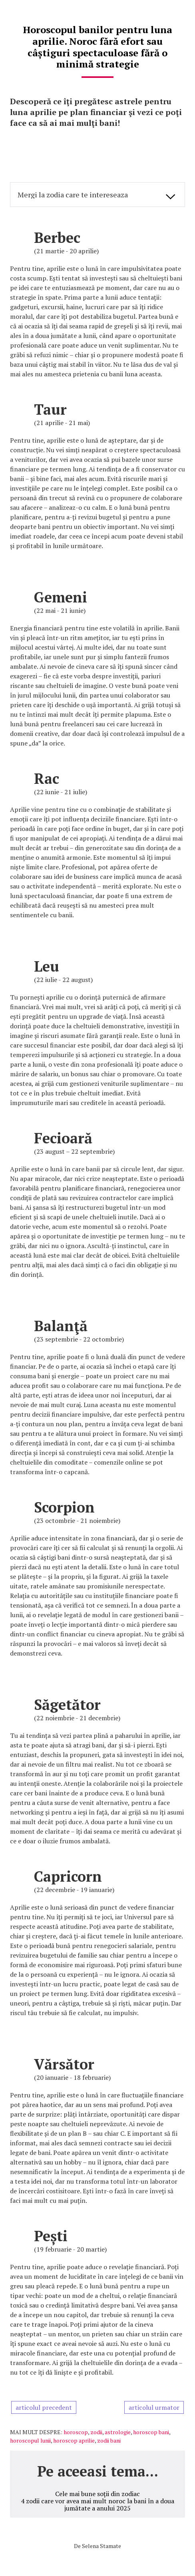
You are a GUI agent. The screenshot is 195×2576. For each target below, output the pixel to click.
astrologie (118, 2432)
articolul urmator (154, 2407)
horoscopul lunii (30, 2440)
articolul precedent (44, 2407)
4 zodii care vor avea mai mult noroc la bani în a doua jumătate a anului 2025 (97, 2504)
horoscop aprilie (74, 2440)
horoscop (76, 2432)
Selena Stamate (101, 2546)
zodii (96, 2432)
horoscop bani (151, 2432)
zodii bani (109, 2440)
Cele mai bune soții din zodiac (97, 2493)
